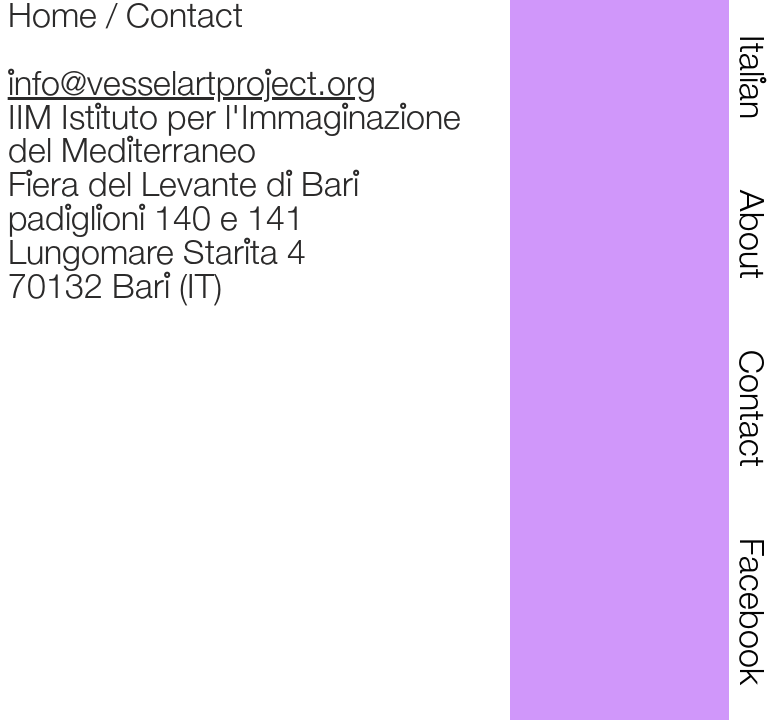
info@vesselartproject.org (192, 86)
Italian (749, 77)
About (749, 234)
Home (52, 18)
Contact (184, 18)
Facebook (749, 611)
